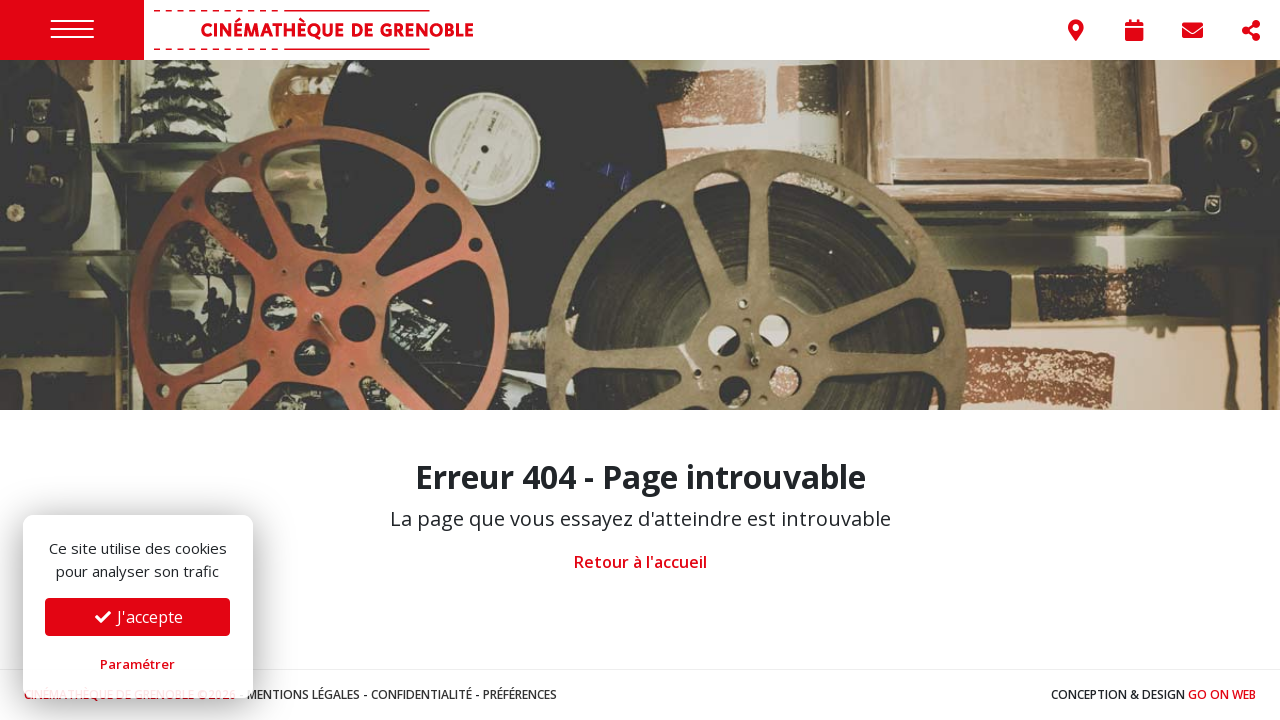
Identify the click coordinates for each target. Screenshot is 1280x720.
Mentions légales (303, 694)
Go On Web (1222, 694)
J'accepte (138, 617)
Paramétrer (137, 664)
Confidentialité (421, 694)
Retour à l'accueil (640, 562)
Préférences (520, 694)
